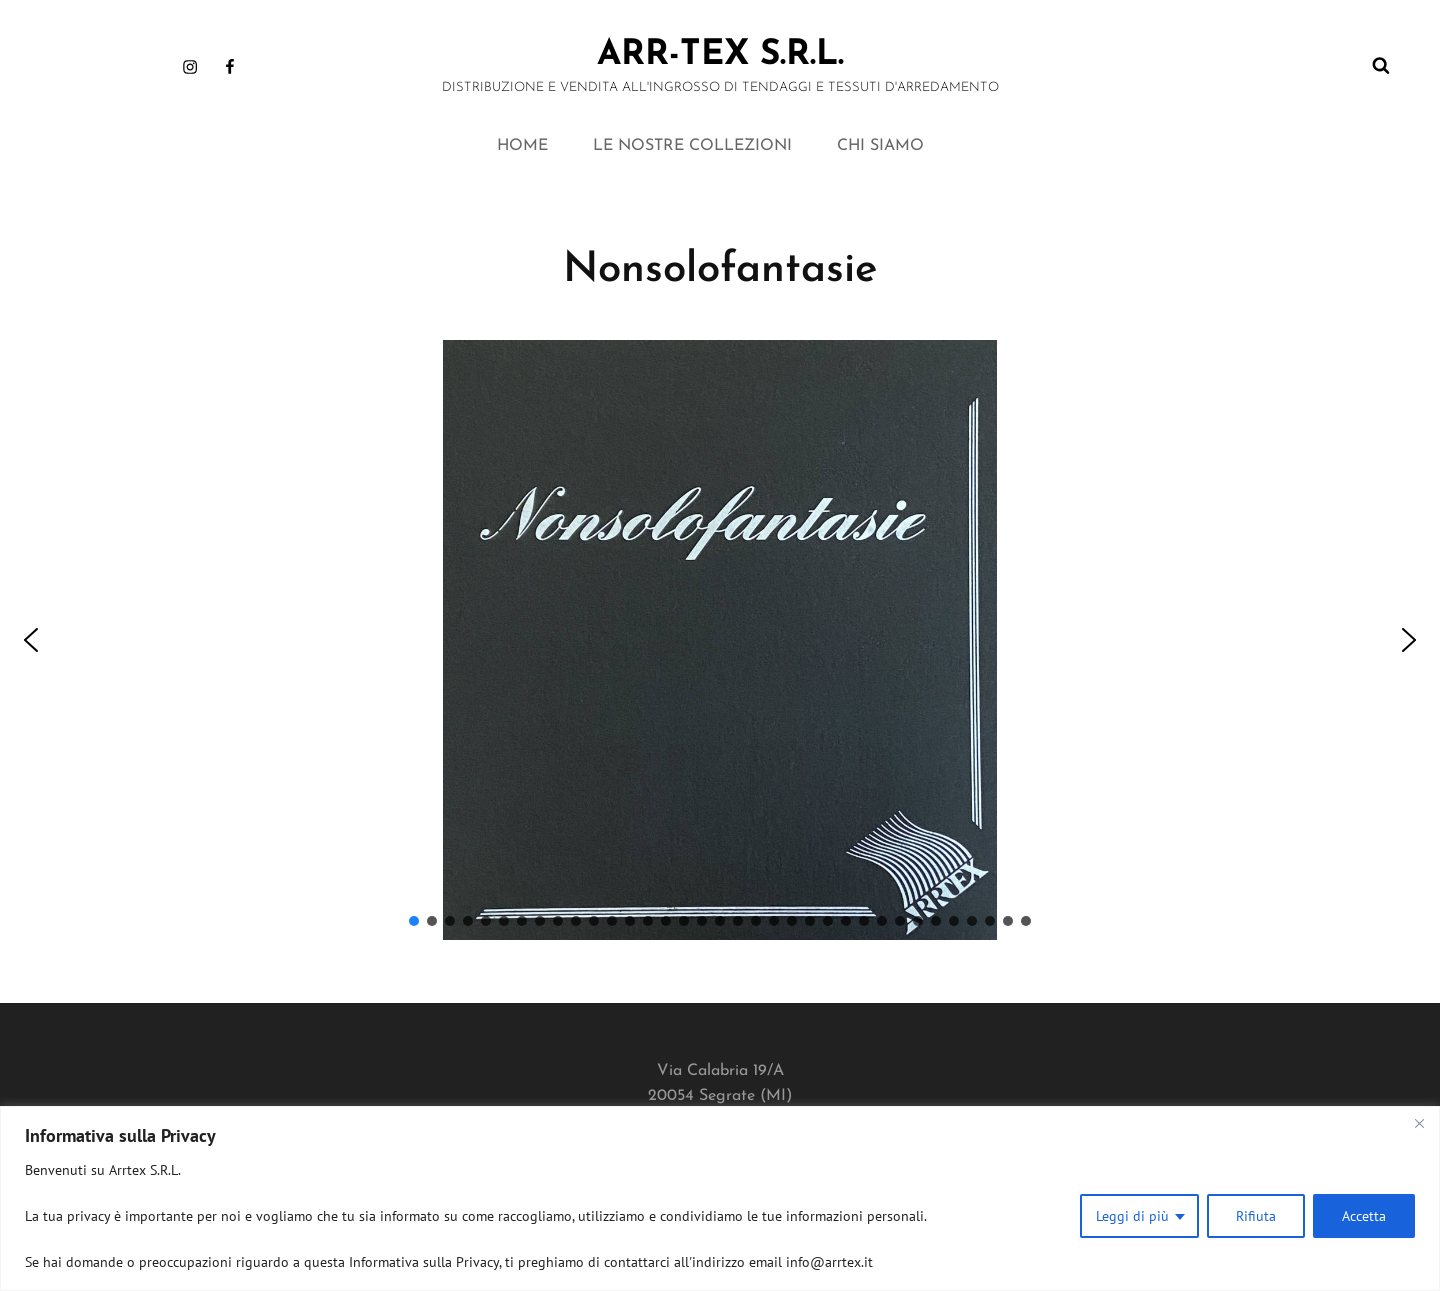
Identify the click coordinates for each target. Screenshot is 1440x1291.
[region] (720, 1198)
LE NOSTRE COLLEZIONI (692, 146)
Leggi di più (1132, 1216)
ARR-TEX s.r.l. (720, 55)
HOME (522, 146)
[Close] (1419, 1123)
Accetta (1364, 1216)
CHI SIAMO (880, 146)
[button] (31, 640)
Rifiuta (1256, 1216)
